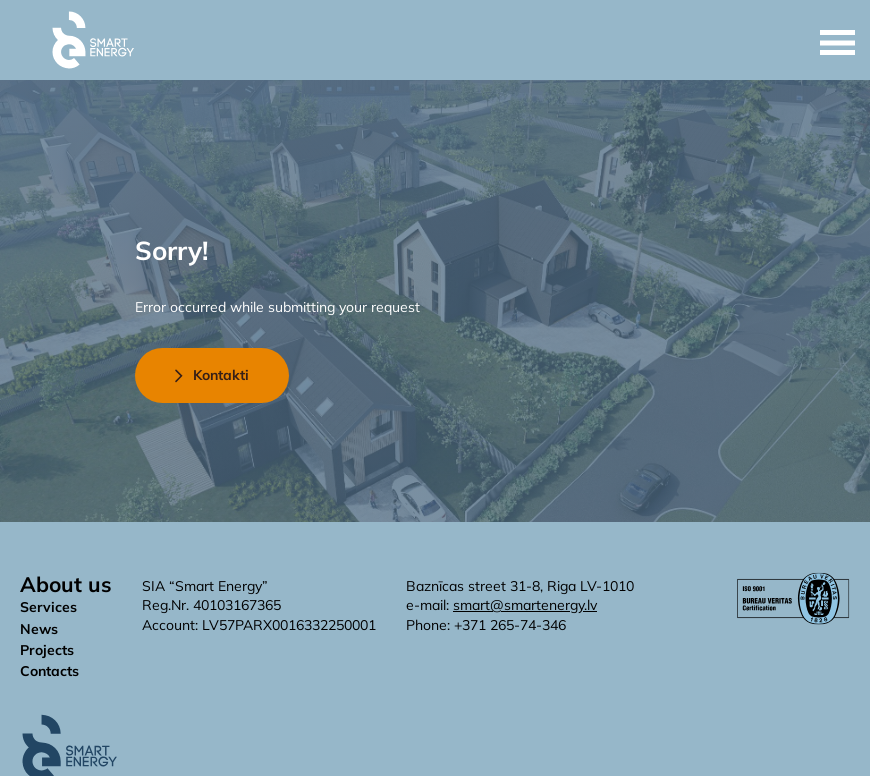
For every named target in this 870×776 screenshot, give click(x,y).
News (39, 629)
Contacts (49, 671)
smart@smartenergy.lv (525, 605)
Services (48, 607)
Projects (47, 650)
